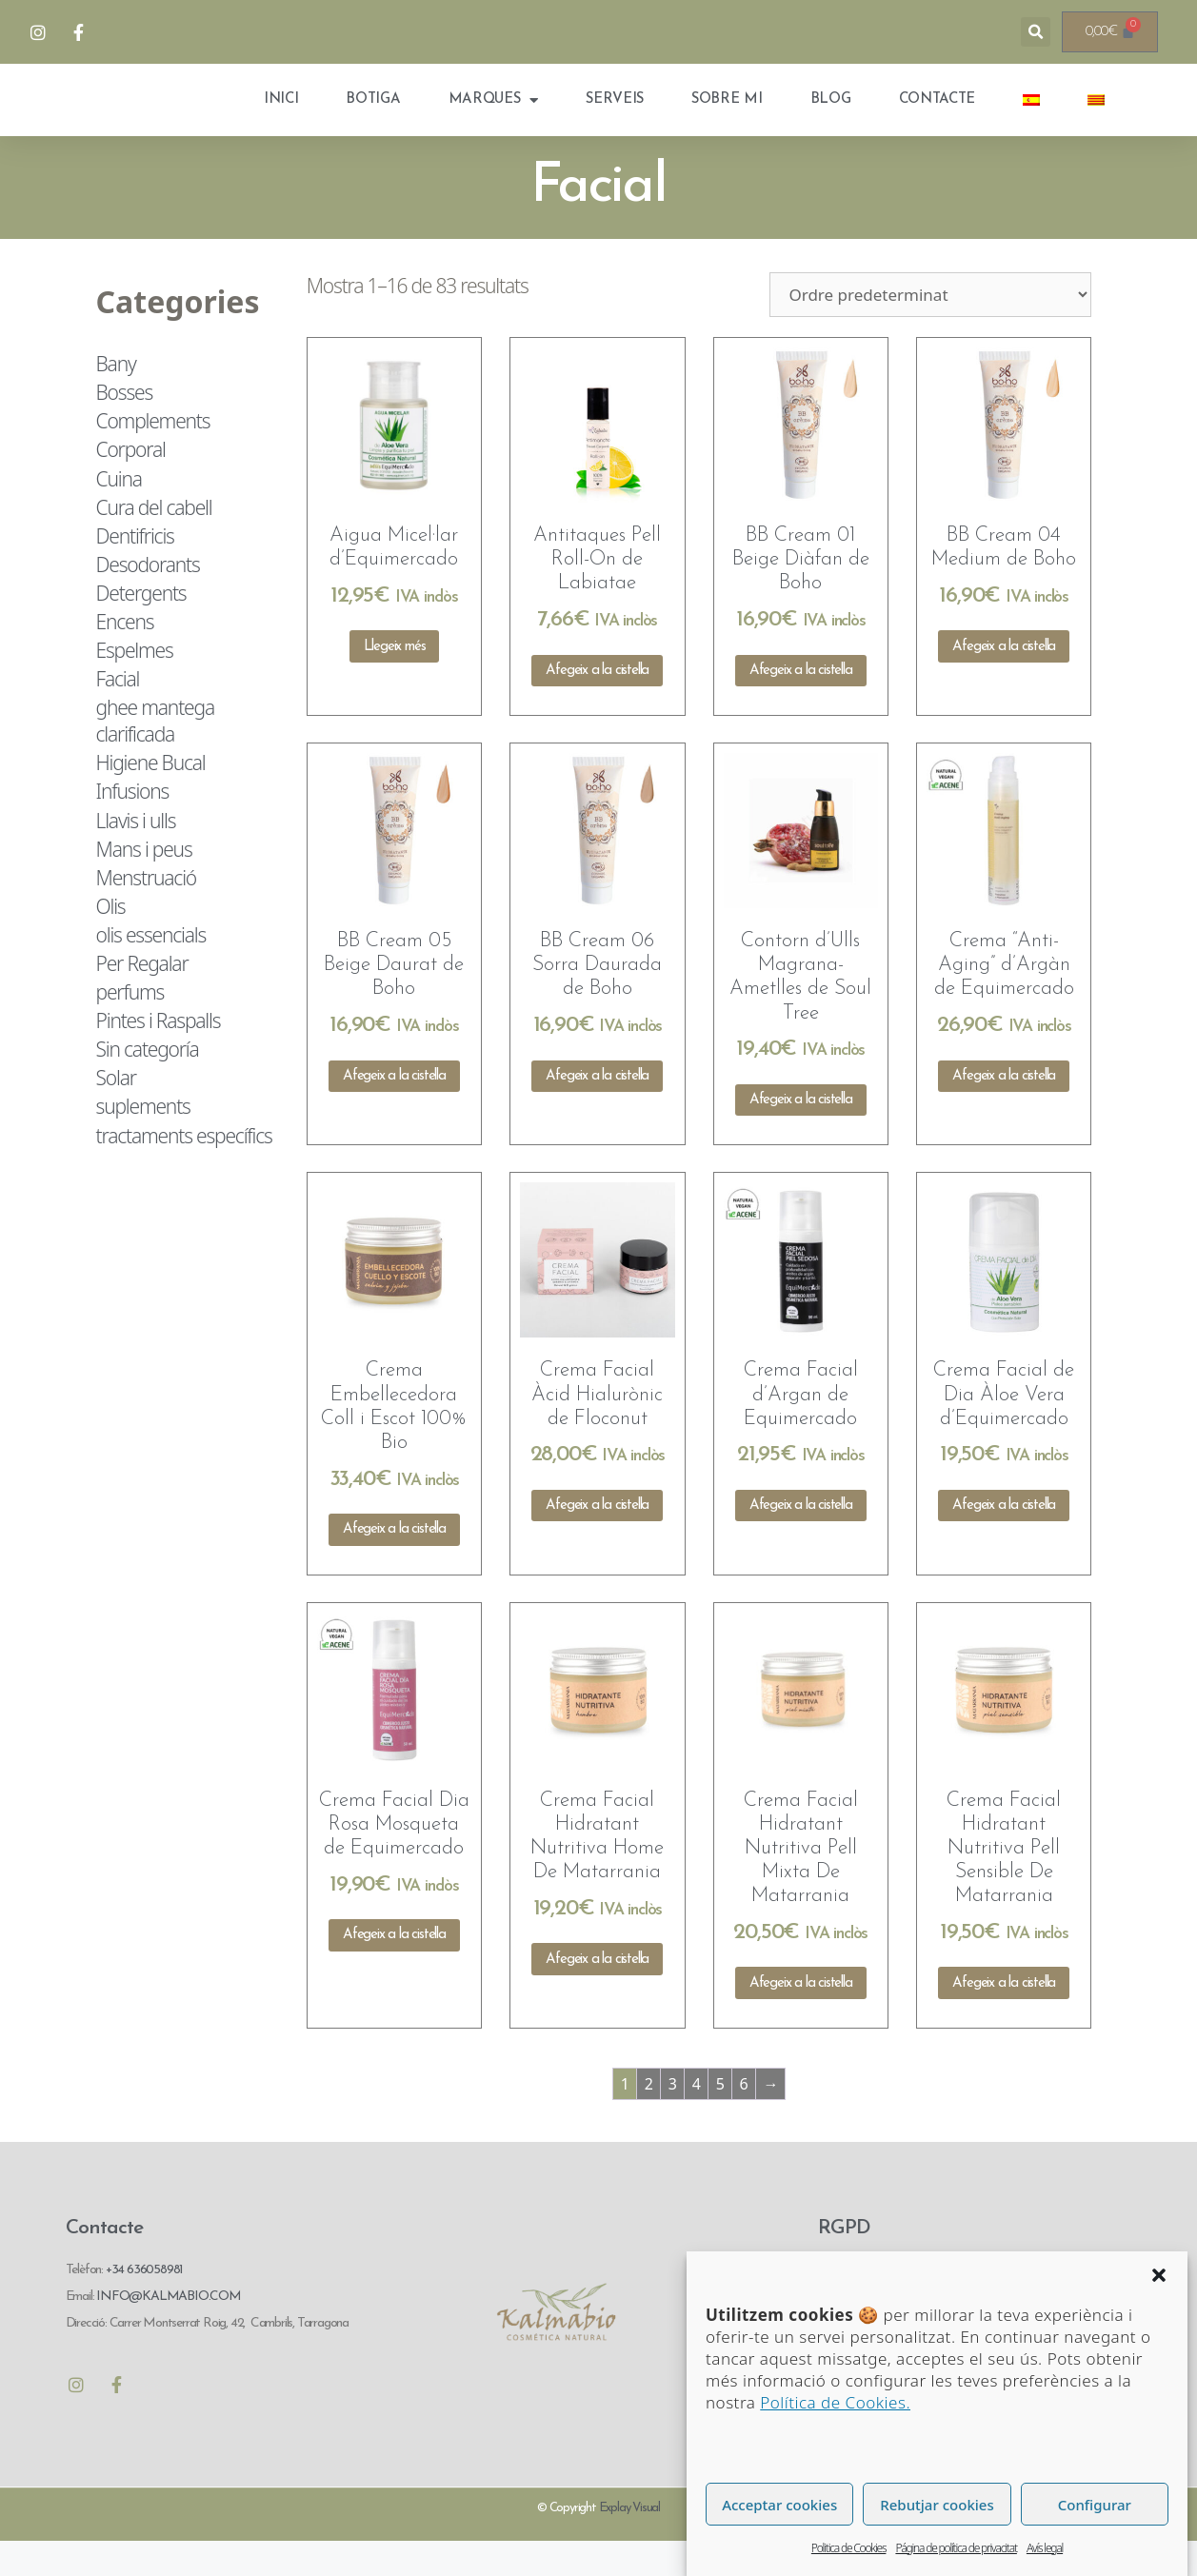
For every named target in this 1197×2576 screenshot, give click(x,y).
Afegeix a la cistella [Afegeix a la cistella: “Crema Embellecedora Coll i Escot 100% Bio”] (394, 1563)
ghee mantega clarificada (155, 755)
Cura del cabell (154, 541)
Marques (494, 117)
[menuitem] (1031, 117)
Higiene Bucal (151, 796)
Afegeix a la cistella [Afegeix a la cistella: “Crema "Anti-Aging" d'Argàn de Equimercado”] (1003, 1110)
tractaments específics (184, 1170)
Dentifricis (135, 570)
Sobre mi (727, 116)
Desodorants (148, 598)
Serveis (615, 116)
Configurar (1094, 2504)
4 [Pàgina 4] (696, 2118)
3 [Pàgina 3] (672, 2118)
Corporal (131, 483)
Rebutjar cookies (936, 2504)
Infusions (133, 826)
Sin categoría (147, 1083)
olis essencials (151, 969)
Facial (118, 713)
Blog (830, 116)
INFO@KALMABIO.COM (166, 2331)
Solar (116, 1112)
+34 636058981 (144, 2304)
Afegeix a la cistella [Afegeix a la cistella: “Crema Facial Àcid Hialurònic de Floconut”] (597, 1540)
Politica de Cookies (849, 2548)
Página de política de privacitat (955, 2548)
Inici (281, 116)
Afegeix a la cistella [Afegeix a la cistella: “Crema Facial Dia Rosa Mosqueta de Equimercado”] (394, 1969)
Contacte (937, 116)
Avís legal (1045, 2548)
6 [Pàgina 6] (744, 2118)
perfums (130, 1026)
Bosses (124, 426)
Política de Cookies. (835, 2402)
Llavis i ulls (136, 855)
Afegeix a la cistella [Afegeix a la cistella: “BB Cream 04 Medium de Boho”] (1003, 681)
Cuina (119, 513)
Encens (125, 656)
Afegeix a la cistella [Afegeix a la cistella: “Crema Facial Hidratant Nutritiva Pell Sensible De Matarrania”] (1003, 2018)
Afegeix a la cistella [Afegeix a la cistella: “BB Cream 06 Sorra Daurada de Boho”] (597, 1110)
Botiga (373, 116)
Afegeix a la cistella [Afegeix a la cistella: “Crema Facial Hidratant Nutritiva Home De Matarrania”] (597, 1994)
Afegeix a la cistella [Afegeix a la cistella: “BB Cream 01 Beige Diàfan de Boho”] (800, 705)
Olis (111, 940)
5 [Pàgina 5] (720, 2118)
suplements (143, 1141)
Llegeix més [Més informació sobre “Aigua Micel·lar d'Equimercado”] (395, 681)
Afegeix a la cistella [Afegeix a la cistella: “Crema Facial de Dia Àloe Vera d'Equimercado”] (1003, 1540)
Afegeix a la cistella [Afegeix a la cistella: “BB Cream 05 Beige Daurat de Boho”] (394, 1110)
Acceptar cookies (779, 2504)
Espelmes (134, 684)
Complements (153, 455)
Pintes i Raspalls (158, 1054)
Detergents (141, 627)
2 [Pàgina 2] (648, 2118)
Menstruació (146, 912)
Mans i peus (144, 883)
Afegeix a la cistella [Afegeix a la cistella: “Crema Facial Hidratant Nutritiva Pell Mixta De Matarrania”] (800, 2018)
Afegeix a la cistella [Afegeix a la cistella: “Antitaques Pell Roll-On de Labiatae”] (597, 705)
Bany (116, 398)
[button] (1158, 2275)
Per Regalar (142, 997)
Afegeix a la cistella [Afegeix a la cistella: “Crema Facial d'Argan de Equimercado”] (800, 1540)
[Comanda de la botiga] (930, 329)
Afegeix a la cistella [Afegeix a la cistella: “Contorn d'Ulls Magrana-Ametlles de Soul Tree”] (800, 1134)
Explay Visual (629, 2542)
